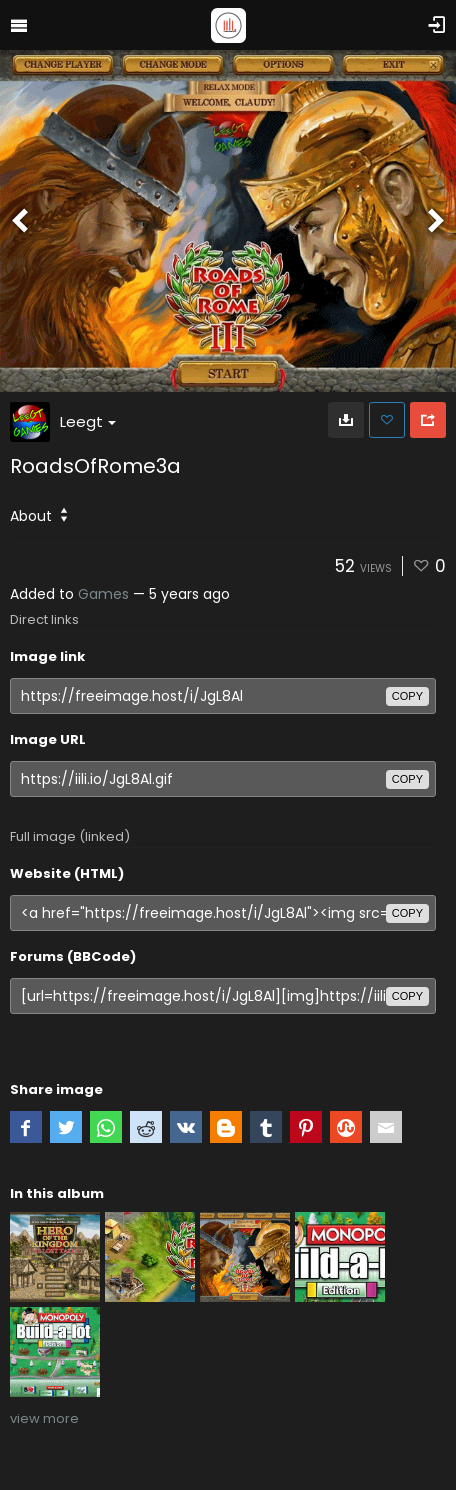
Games (103, 594)
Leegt (88, 421)
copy (407, 696)
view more (44, 1418)
